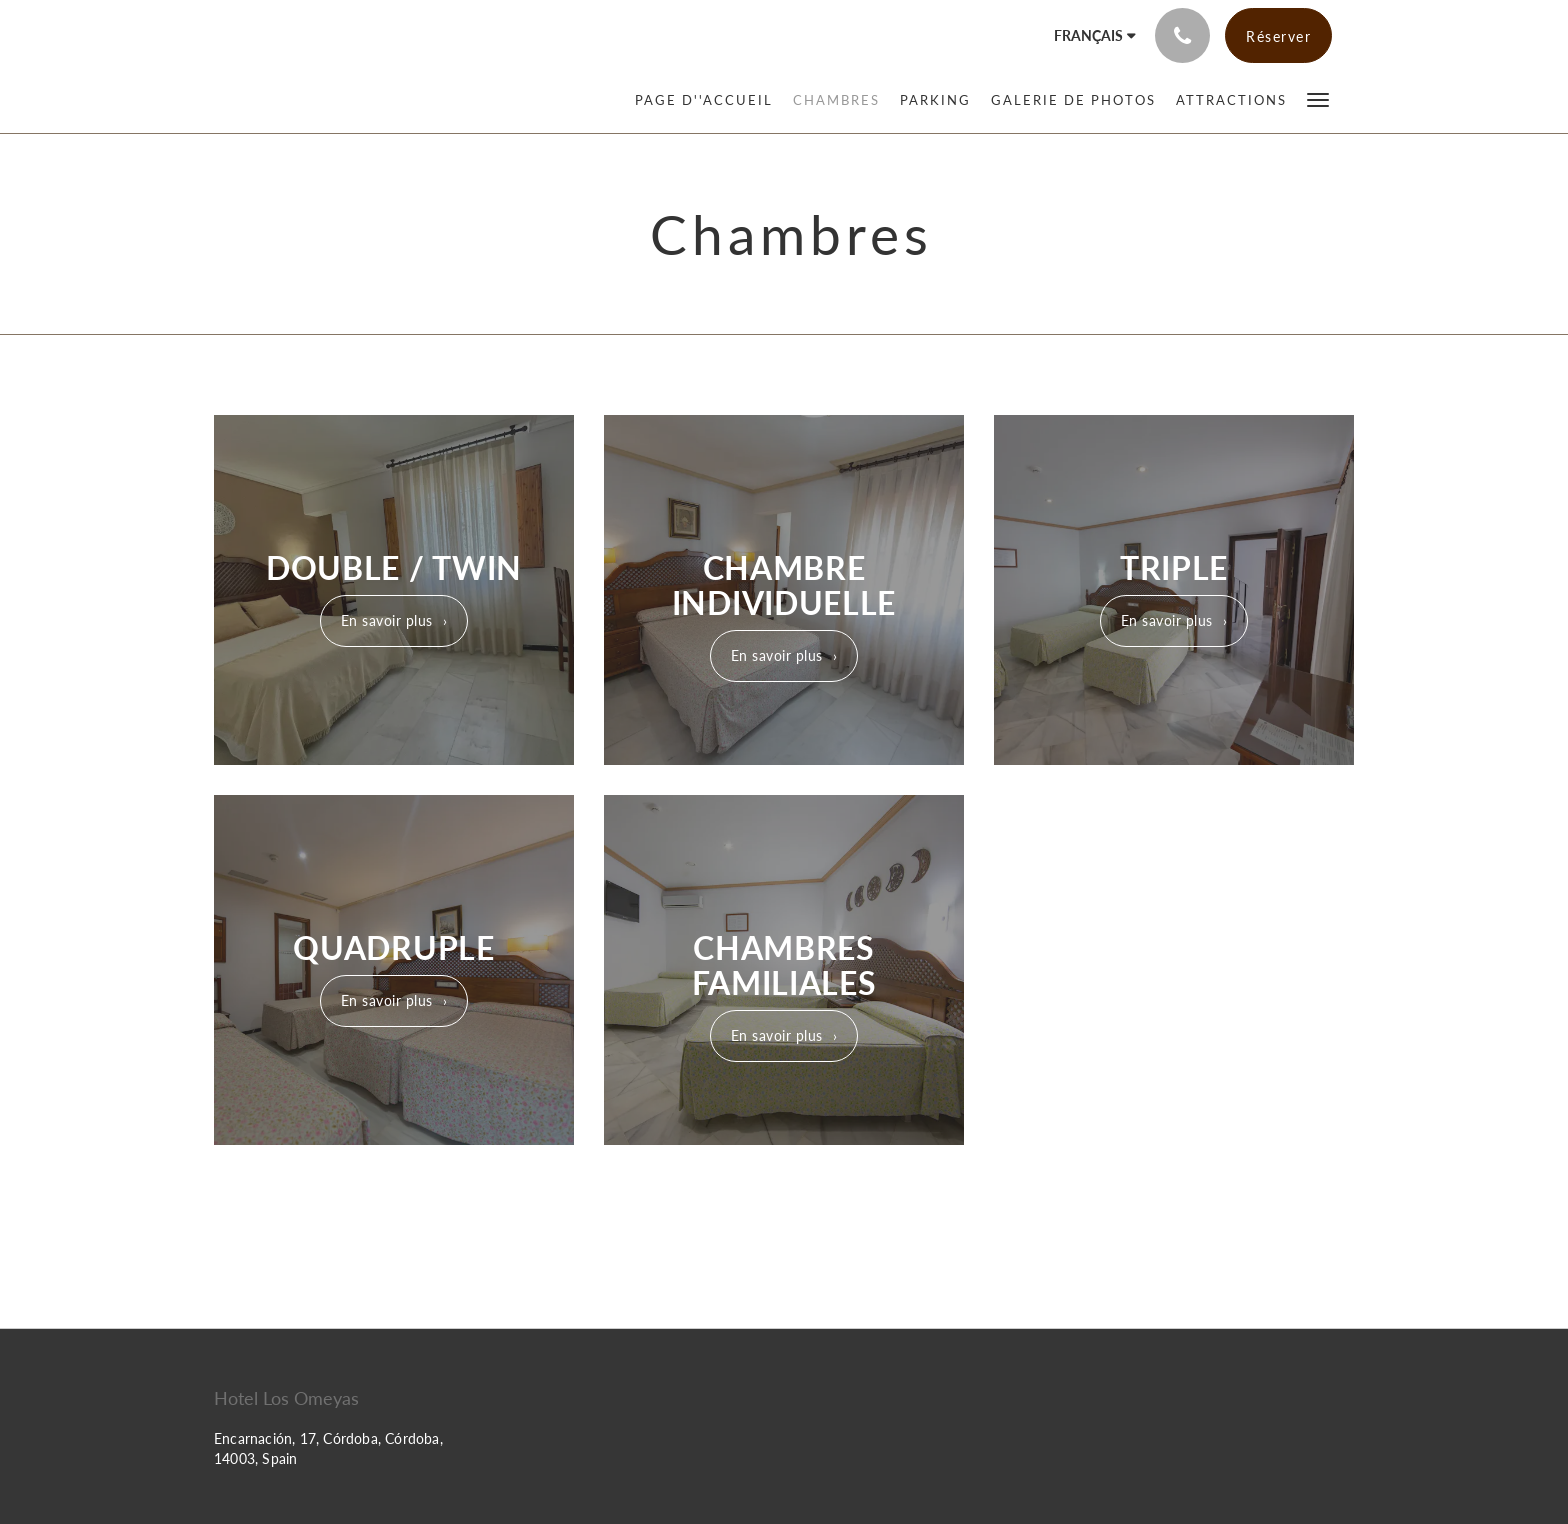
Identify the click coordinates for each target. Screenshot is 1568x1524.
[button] (1318, 98)
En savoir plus (387, 620)
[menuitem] (709, 100)
